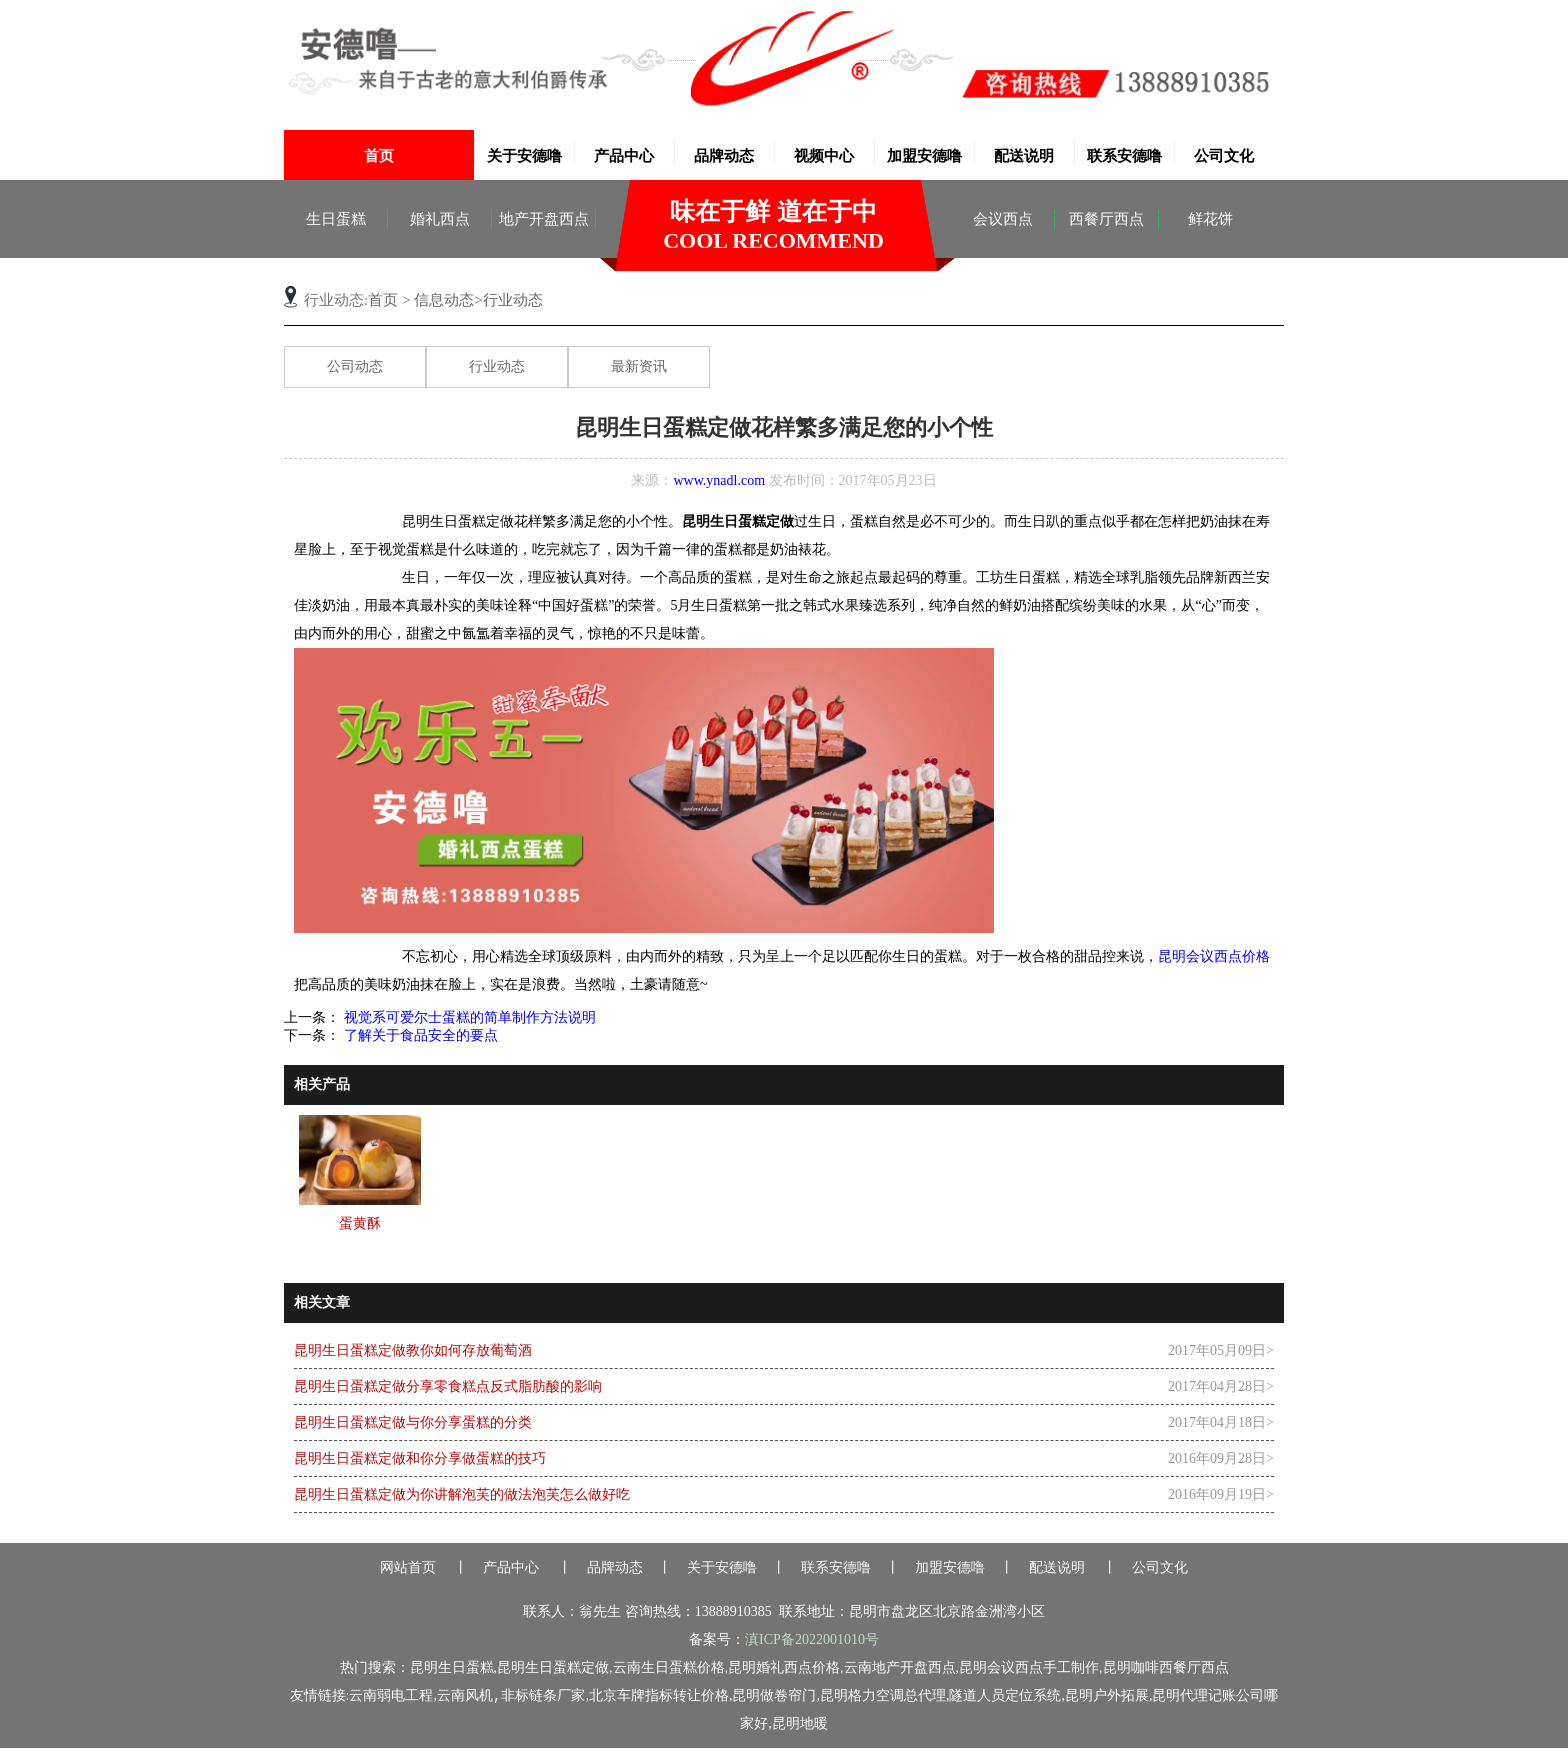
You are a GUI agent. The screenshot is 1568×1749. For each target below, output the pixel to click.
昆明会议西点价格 (1214, 956)
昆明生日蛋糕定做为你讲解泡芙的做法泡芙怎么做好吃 (462, 1494)
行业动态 (497, 366)
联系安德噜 (1124, 156)
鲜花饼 (1210, 219)
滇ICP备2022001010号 (812, 1639)
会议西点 (1003, 219)
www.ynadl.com (719, 480)
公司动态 (355, 366)
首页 (379, 156)
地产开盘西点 (544, 219)
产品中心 (624, 156)
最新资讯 (639, 366)
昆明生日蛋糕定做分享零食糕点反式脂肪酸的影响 (448, 1386)
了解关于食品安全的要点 (419, 1035)
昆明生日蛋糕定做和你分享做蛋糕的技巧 (420, 1458)
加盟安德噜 (924, 156)
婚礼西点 (440, 219)
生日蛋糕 (336, 219)
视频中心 (824, 156)
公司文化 (1224, 156)
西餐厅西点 (1106, 219)
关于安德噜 (524, 156)
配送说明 (1024, 156)
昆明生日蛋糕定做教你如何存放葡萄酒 (413, 1350)
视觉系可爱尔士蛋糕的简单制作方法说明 (468, 1017)
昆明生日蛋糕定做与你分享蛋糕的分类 (413, 1422)
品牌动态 (724, 156)
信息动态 (444, 300)
